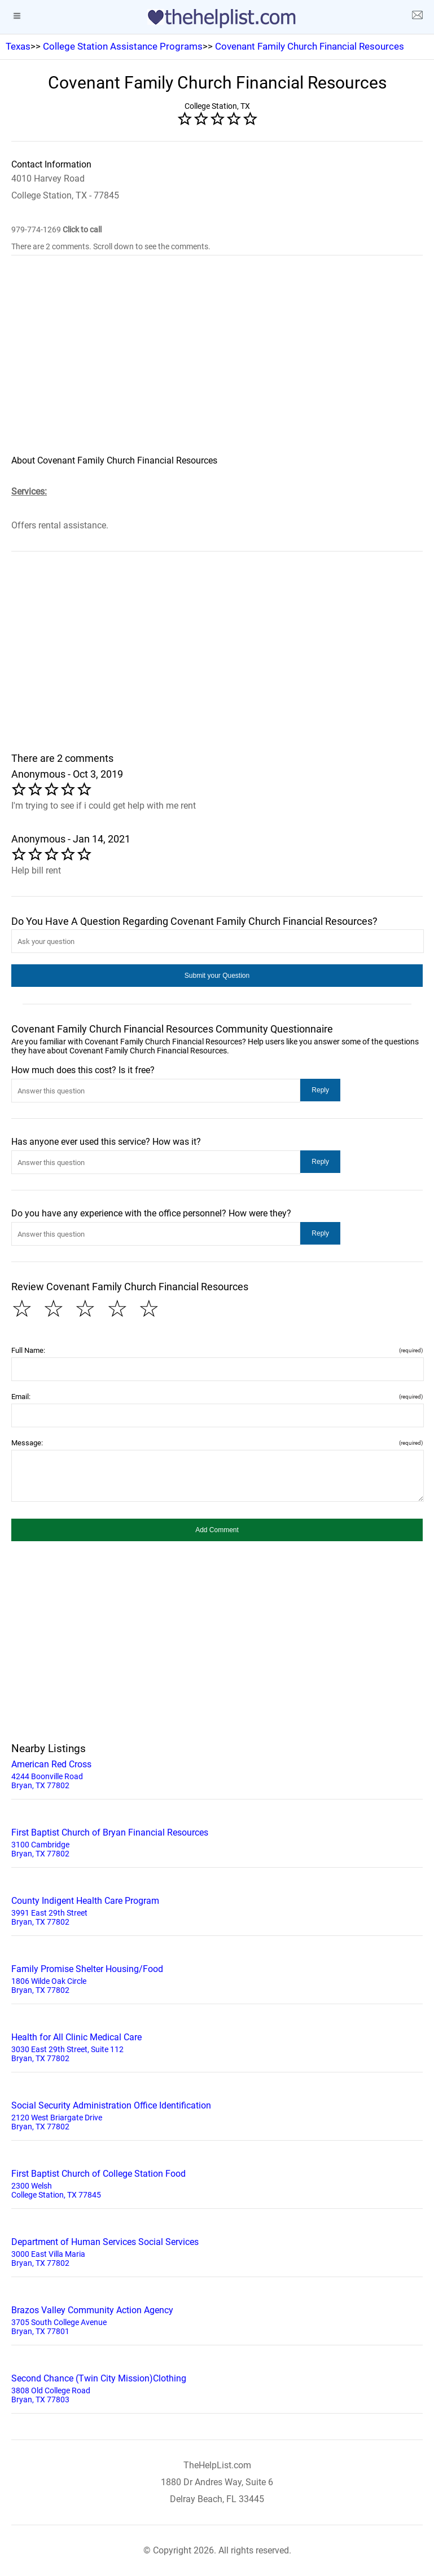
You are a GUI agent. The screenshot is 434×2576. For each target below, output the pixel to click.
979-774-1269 (56, 229)
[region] (217, 362)
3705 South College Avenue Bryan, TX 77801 (217, 2319)
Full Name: (217, 1350)
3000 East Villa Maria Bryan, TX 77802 (217, 2251)
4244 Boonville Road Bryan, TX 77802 (217, 1773)
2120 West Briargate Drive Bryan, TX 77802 (217, 2114)
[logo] (217, 18)
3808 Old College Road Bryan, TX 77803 (217, 2387)
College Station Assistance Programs (123, 46)
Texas (18, 46)
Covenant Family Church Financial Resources (309, 46)
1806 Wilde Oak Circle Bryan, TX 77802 (217, 1978)
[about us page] (417, 17)
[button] (217, 975)
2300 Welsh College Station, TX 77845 (217, 2183)
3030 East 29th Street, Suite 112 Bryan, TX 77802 (217, 2046)
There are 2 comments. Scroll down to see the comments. (111, 246)
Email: (217, 1396)
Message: (217, 1443)
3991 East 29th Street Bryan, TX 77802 (217, 1910)
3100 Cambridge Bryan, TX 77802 (217, 1841)
